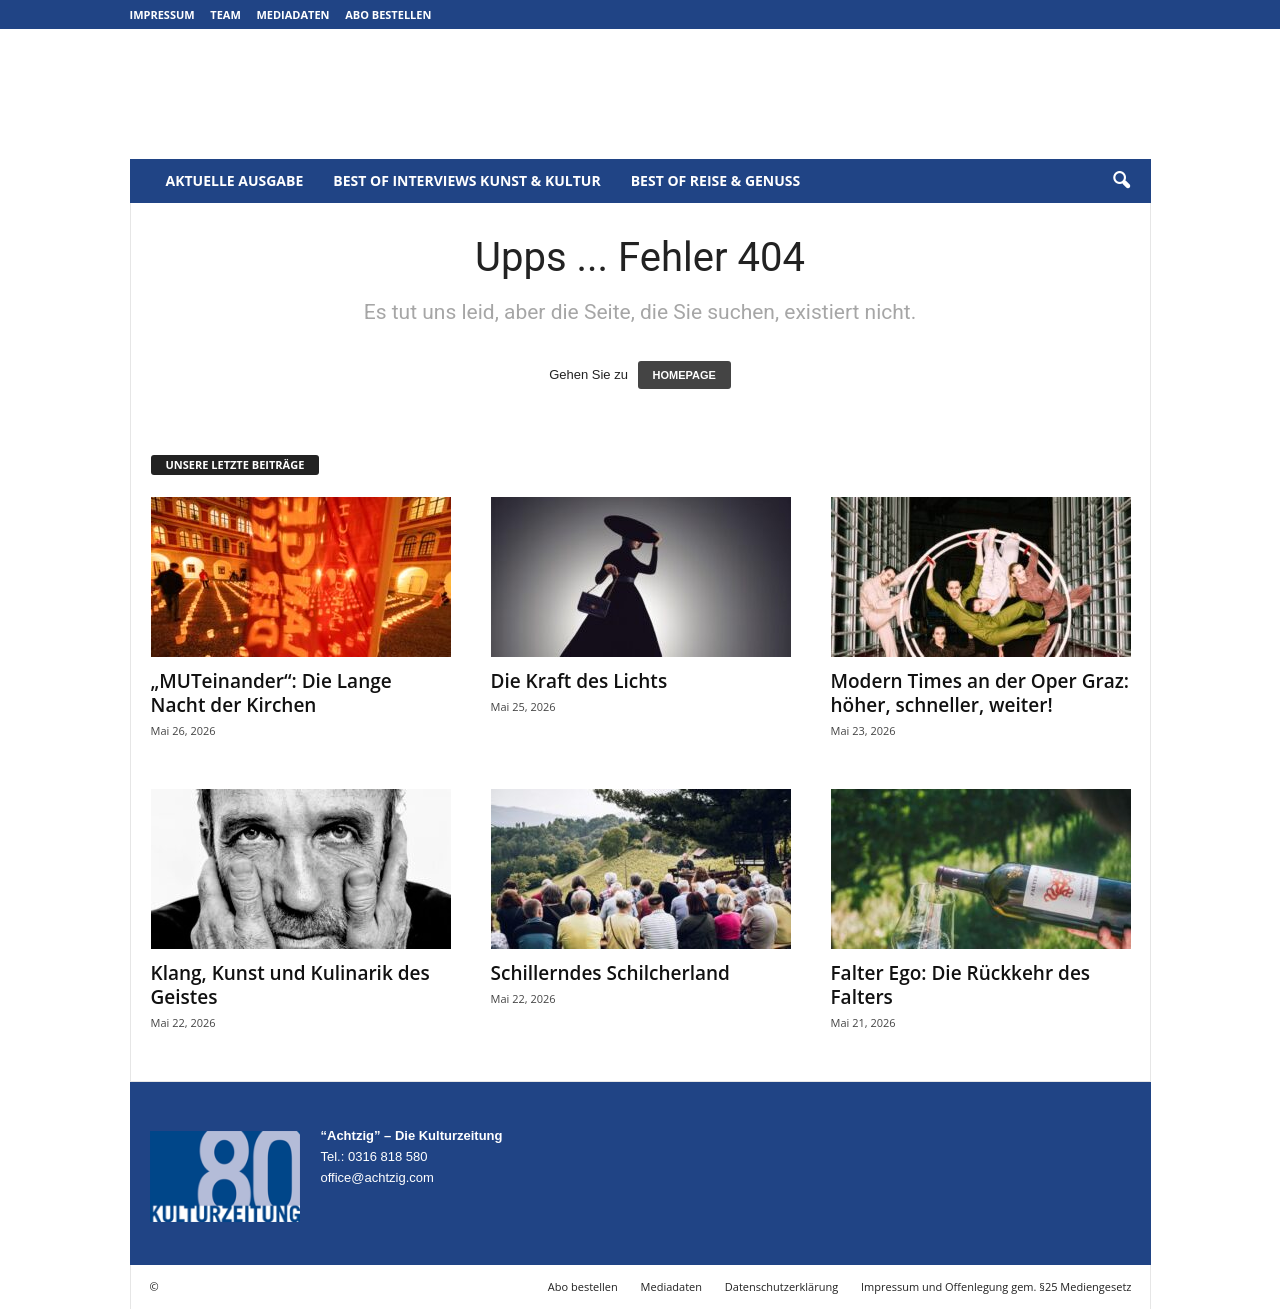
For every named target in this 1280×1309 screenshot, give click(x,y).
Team (225, 14)
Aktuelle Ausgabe (235, 180)
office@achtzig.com (377, 1177)
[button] (1121, 181)
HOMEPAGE (684, 375)
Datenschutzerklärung (781, 1286)
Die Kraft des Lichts (579, 681)
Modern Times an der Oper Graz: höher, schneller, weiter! (980, 693)
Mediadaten (292, 14)
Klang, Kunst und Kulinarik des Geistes (290, 985)
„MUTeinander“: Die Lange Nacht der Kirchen (271, 693)
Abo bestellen (388, 14)
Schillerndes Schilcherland (610, 973)
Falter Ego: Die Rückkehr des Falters (961, 985)
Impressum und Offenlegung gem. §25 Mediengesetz (996, 1286)
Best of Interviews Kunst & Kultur (466, 180)
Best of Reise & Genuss (716, 180)
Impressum (162, 14)
